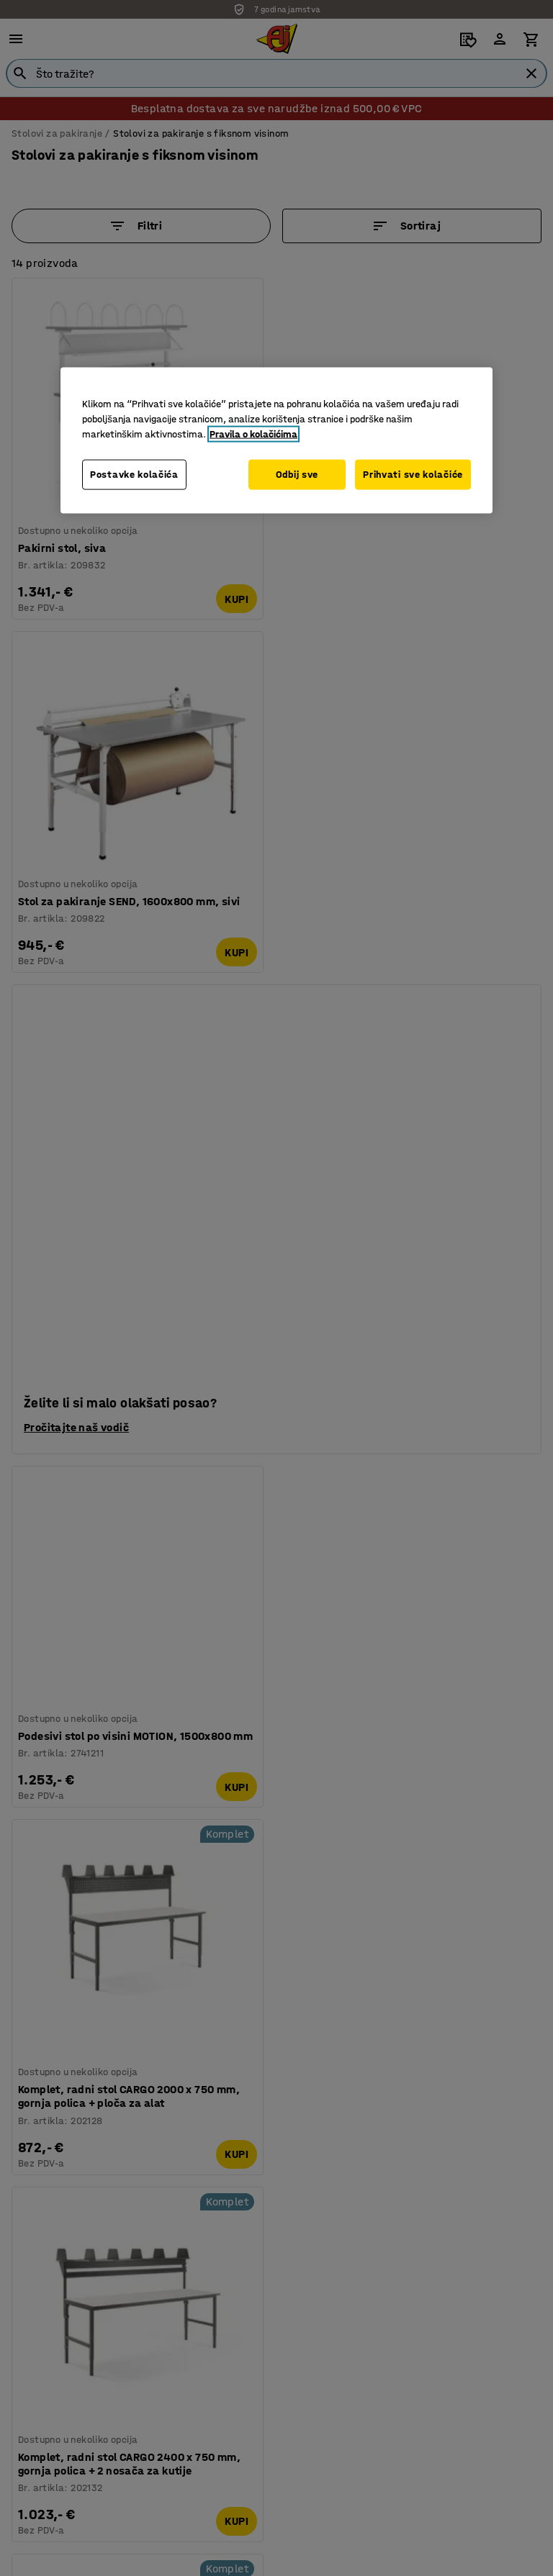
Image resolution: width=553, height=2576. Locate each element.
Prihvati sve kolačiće (413, 474)
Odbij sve (294, 474)
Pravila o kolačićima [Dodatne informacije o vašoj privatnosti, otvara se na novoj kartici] (253, 433)
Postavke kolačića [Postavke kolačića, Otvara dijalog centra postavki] (134, 474)
